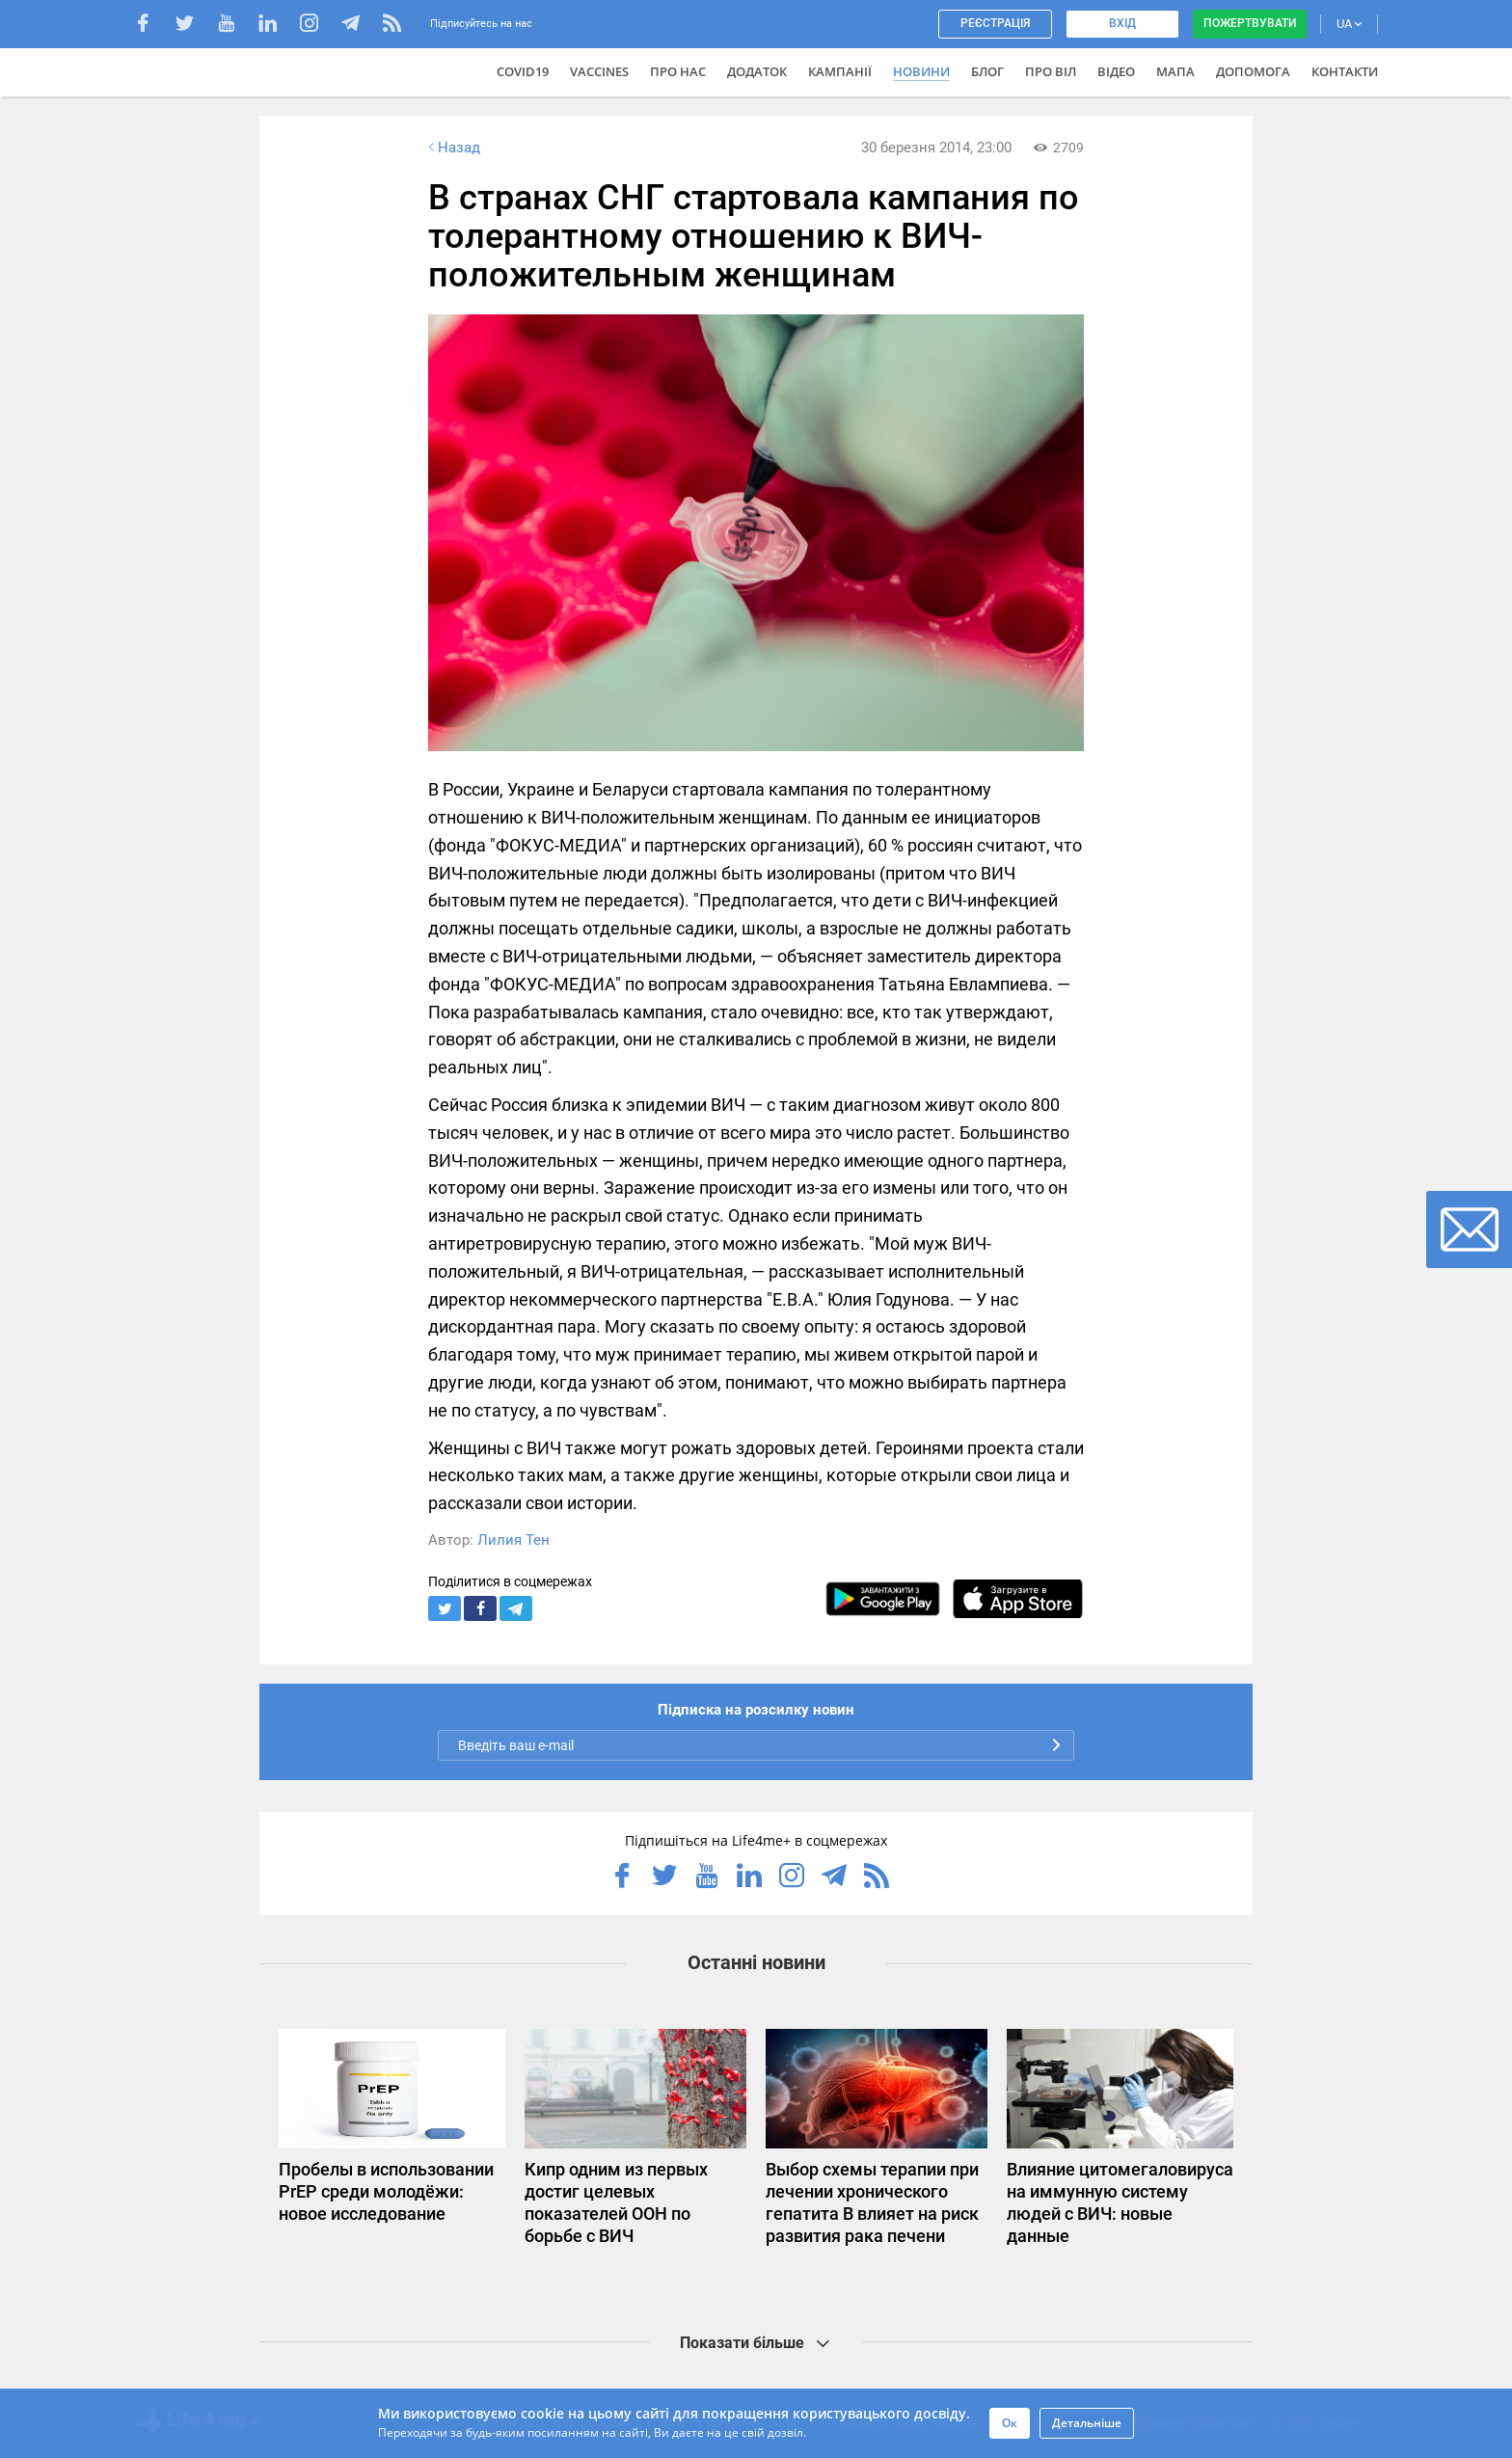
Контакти (1344, 71)
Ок (1009, 2423)
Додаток (757, 71)
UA (1349, 23)
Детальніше (1086, 2423)
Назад (452, 147)
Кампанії (840, 71)
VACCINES (599, 71)
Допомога (1253, 71)
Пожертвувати (1249, 23)
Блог (987, 71)
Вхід (1122, 23)
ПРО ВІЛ (1050, 71)
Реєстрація (995, 23)
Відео (1116, 71)
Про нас (678, 71)
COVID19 (523, 71)
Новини (921, 71)
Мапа (1175, 71)
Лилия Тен (513, 1540)
